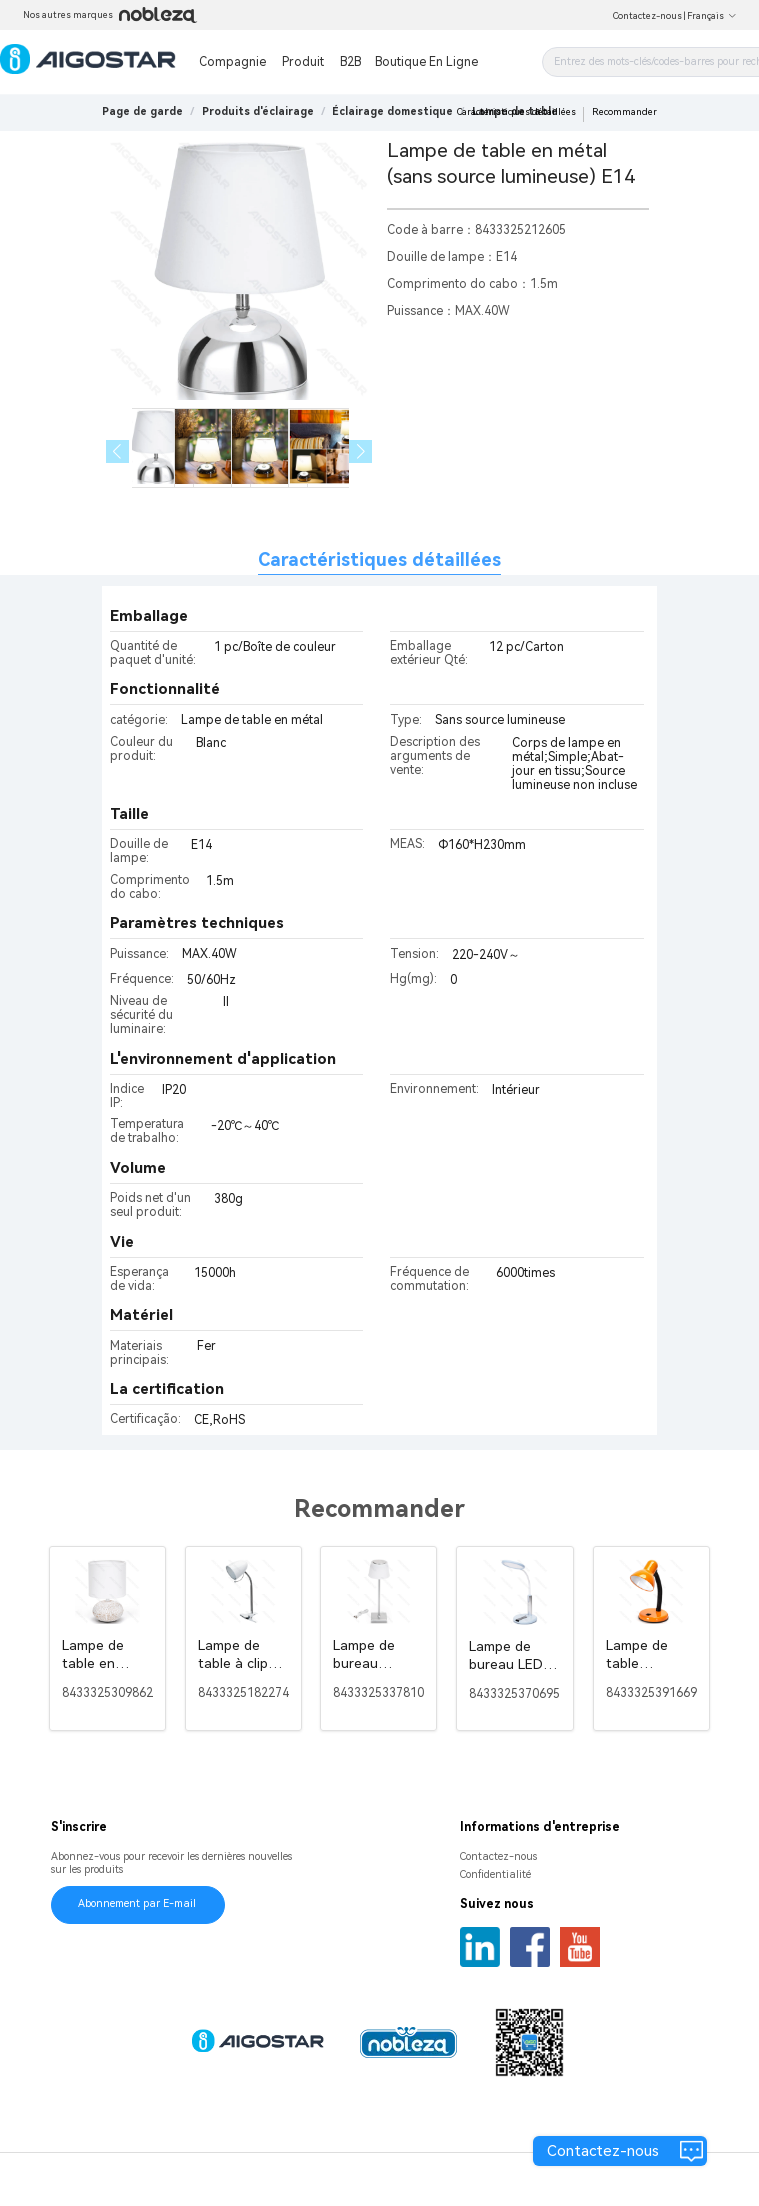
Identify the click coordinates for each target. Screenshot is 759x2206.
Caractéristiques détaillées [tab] (379, 559)
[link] (258, 111)
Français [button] (712, 16)
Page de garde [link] (142, 111)
